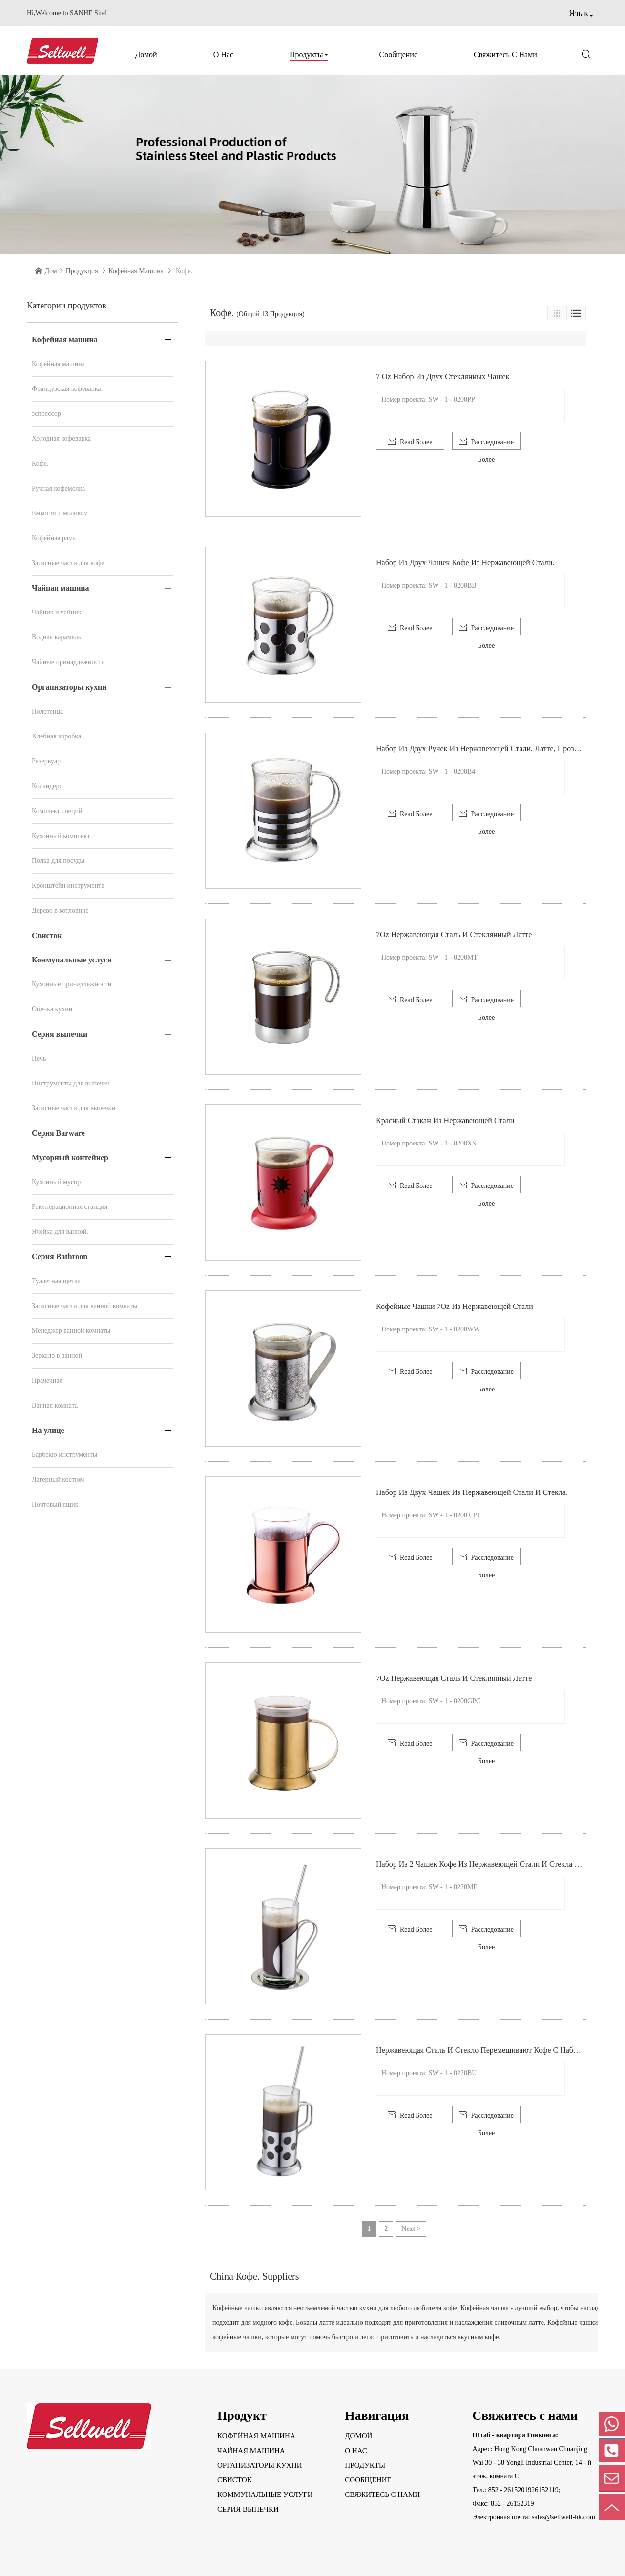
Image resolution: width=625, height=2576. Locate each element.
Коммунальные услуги (72, 960)
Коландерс (47, 786)
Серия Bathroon (59, 1256)
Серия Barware (58, 1133)
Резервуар (46, 761)
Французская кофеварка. (67, 388)
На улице (48, 1430)
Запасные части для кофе (68, 563)
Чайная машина (60, 588)
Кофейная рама (54, 538)
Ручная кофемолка (58, 488)
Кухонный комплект (61, 835)
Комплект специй (57, 811)
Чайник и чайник (57, 612)
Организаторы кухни (69, 687)
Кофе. (40, 463)
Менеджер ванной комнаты (71, 1330)
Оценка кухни (52, 1009)
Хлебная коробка (56, 736)
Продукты (306, 54)
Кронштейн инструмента (68, 885)
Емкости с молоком (60, 513)
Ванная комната (55, 1405)
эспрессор (46, 413)
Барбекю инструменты (64, 1454)
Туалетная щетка (56, 1281)
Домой (146, 54)
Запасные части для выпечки (73, 1108)
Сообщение (398, 54)
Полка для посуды (58, 860)
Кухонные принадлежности (71, 984)
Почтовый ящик (55, 1504)
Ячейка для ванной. (60, 1231)
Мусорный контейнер (70, 1157)
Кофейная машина (136, 271)
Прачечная (47, 1380)
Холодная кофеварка (61, 438)
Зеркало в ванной (57, 1355)
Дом (51, 271)
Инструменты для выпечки (71, 1083)
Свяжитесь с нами (505, 54)
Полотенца (47, 711)
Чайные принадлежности (68, 662)
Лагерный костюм (58, 1479)
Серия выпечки (59, 1034)
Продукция (82, 271)
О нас (223, 54)
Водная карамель (56, 637)
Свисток (47, 935)
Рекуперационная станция (69, 1206)
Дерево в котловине (60, 910)
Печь (39, 1058)
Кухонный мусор (56, 1182)
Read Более (410, 441)
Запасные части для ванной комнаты (84, 1305)
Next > (410, 2228)
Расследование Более (486, 443)
